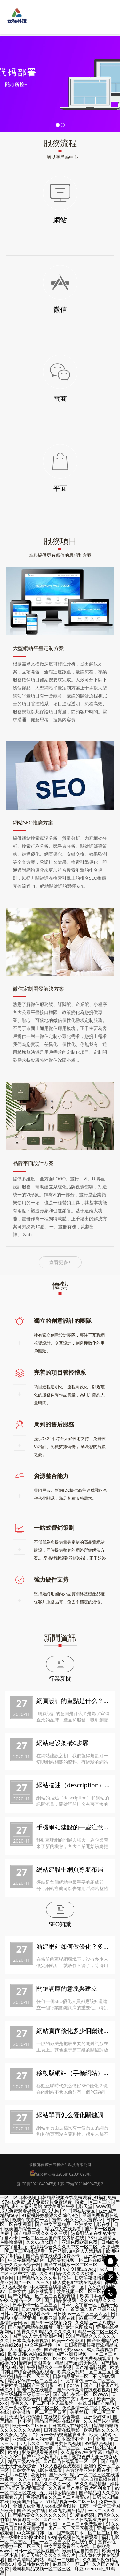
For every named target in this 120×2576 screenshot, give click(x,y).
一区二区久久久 (15, 2483)
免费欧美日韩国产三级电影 (27, 2385)
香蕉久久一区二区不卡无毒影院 (43, 2403)
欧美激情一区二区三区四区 (39, 2412)
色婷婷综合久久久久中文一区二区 (64, 2246)
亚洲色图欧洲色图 (79, 2242)
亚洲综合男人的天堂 (32, 2439)
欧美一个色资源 (68, 2340)
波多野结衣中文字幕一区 (68, 2399)
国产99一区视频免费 (51, 2322)
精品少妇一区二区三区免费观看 (70, 2524)
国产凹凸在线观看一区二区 (70, 2461)
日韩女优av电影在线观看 (37, 2470)
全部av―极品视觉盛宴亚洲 (59, 2434)
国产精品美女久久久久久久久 (37, 2515)
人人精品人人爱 (25, 2349)
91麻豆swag (83, 2269)
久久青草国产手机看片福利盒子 (79, 2488)
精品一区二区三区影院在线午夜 (62, 2542)
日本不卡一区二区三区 (34, 2305)
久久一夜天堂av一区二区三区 (29, 2407)
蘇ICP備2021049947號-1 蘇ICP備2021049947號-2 (60, 2184)
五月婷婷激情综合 (57, 2492)
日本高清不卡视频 (30, 2340)
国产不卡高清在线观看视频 (83, 2390)
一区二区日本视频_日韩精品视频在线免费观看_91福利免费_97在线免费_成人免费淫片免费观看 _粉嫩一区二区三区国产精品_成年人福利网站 (60, 2201)
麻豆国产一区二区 (71, 2564)
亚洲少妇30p (96, 2416)
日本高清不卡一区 (74, 2439)
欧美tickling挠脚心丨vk (44, 2269)
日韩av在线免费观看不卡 (25, 2314)
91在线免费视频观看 (90, 2358)
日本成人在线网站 (70, 2425)
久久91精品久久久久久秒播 (66, 2273)
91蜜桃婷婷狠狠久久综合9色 (49, 2215)
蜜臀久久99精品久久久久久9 (45, 2331)
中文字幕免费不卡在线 (66, 2546)
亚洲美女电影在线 (92, 2224)
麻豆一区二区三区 (97, 2318)
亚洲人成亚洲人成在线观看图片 (44, 2506)
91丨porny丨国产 (74, 2385)
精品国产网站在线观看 (57, 2421)
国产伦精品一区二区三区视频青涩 (42, 2296)
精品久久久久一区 (53, 2483)
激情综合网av (13, 2322)
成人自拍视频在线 (98, 2479)
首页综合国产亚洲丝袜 (92, 2309)
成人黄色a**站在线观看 (76, 2282)
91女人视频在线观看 (59, 2466)
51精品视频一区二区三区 (70, 2501)
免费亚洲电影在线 (57, 2318)
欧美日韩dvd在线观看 (30, 2354)
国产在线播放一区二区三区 (71, 2264)
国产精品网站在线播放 (30, 2327)
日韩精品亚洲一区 (71, 2376)
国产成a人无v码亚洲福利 (37, 2336)
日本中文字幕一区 (79, 2305)
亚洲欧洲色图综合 (74, 2327)
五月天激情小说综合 (20, 2416)
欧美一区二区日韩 (30, 2425)
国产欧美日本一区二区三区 (83, 2533)
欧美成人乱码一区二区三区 (84, 2372)
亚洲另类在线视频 (63, 2443)
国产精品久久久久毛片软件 (44, 2278)
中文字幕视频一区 (43, 2345)
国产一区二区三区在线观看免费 (74, 2519)
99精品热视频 (98, 2443)
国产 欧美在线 (31, 2510)
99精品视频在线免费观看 (73, 2537)
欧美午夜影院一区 (30, 2220)
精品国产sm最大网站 (76, 2363)
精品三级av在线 (24, 2461)
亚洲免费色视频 (15, 2448)
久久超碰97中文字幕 (81, 2452)
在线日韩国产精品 (96, 2403)
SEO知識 (60, 1924)
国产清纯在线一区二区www (80, 2394)
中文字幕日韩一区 (35, 2533)
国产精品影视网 (60, 2300)
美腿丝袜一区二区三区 (92, 2412)
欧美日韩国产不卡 (49, 2475)
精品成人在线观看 (63, 2229)
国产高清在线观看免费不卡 (53, 2255)
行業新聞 (60, 1678)
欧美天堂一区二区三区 (57, 2448)
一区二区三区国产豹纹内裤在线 (52, 2238)
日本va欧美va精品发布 (44, 2309)
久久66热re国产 (42, 2242)
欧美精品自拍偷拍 (80, 2551)
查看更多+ (60, 1262)
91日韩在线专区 (79, 2211)
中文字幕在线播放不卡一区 (57, 2287)
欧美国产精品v (27, 2501)
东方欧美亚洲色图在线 (88, 2470)
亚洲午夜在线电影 (35, 2390)
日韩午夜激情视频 (92, 2278)
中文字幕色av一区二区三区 (88, 2381)
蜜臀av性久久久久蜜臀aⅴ (77, 2220)
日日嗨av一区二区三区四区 (80, 2314)
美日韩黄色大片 (33, 2564)
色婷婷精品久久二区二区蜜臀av (57, 2497)
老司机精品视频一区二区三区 (41, 2568)
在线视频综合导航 (62, 2416)
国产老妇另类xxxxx (63, 2349)
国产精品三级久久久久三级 (41, 2233)
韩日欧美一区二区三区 (44, 2358)
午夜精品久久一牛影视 (49, 2367)
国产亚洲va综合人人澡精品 (75, 2251)
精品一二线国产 (63, 2560)
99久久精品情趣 (91, 2483)
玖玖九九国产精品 (66, 2510)
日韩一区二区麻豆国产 (36, 2551)
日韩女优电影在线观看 (30, 2291)
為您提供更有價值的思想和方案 (60, 555)
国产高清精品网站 (26, 2560)
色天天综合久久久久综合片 (48, 2555)
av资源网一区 (26, 2519)
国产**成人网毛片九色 (45, 2457)
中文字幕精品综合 (26, 2260)
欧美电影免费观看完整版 (32, 2452)
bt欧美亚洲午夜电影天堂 (68, 2206)
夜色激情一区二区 (80, 2407)
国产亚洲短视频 (71, 2354)
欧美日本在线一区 (98, 2296)
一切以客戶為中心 (60, 157)
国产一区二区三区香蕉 (70, 2528)
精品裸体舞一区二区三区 (32, 2381)
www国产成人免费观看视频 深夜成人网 (58, 2208)
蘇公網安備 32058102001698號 (63, 2174)
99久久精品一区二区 (20, 2300)
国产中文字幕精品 (53, 2224)
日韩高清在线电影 (62, 2430)
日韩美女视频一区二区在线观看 (79, 2260)
